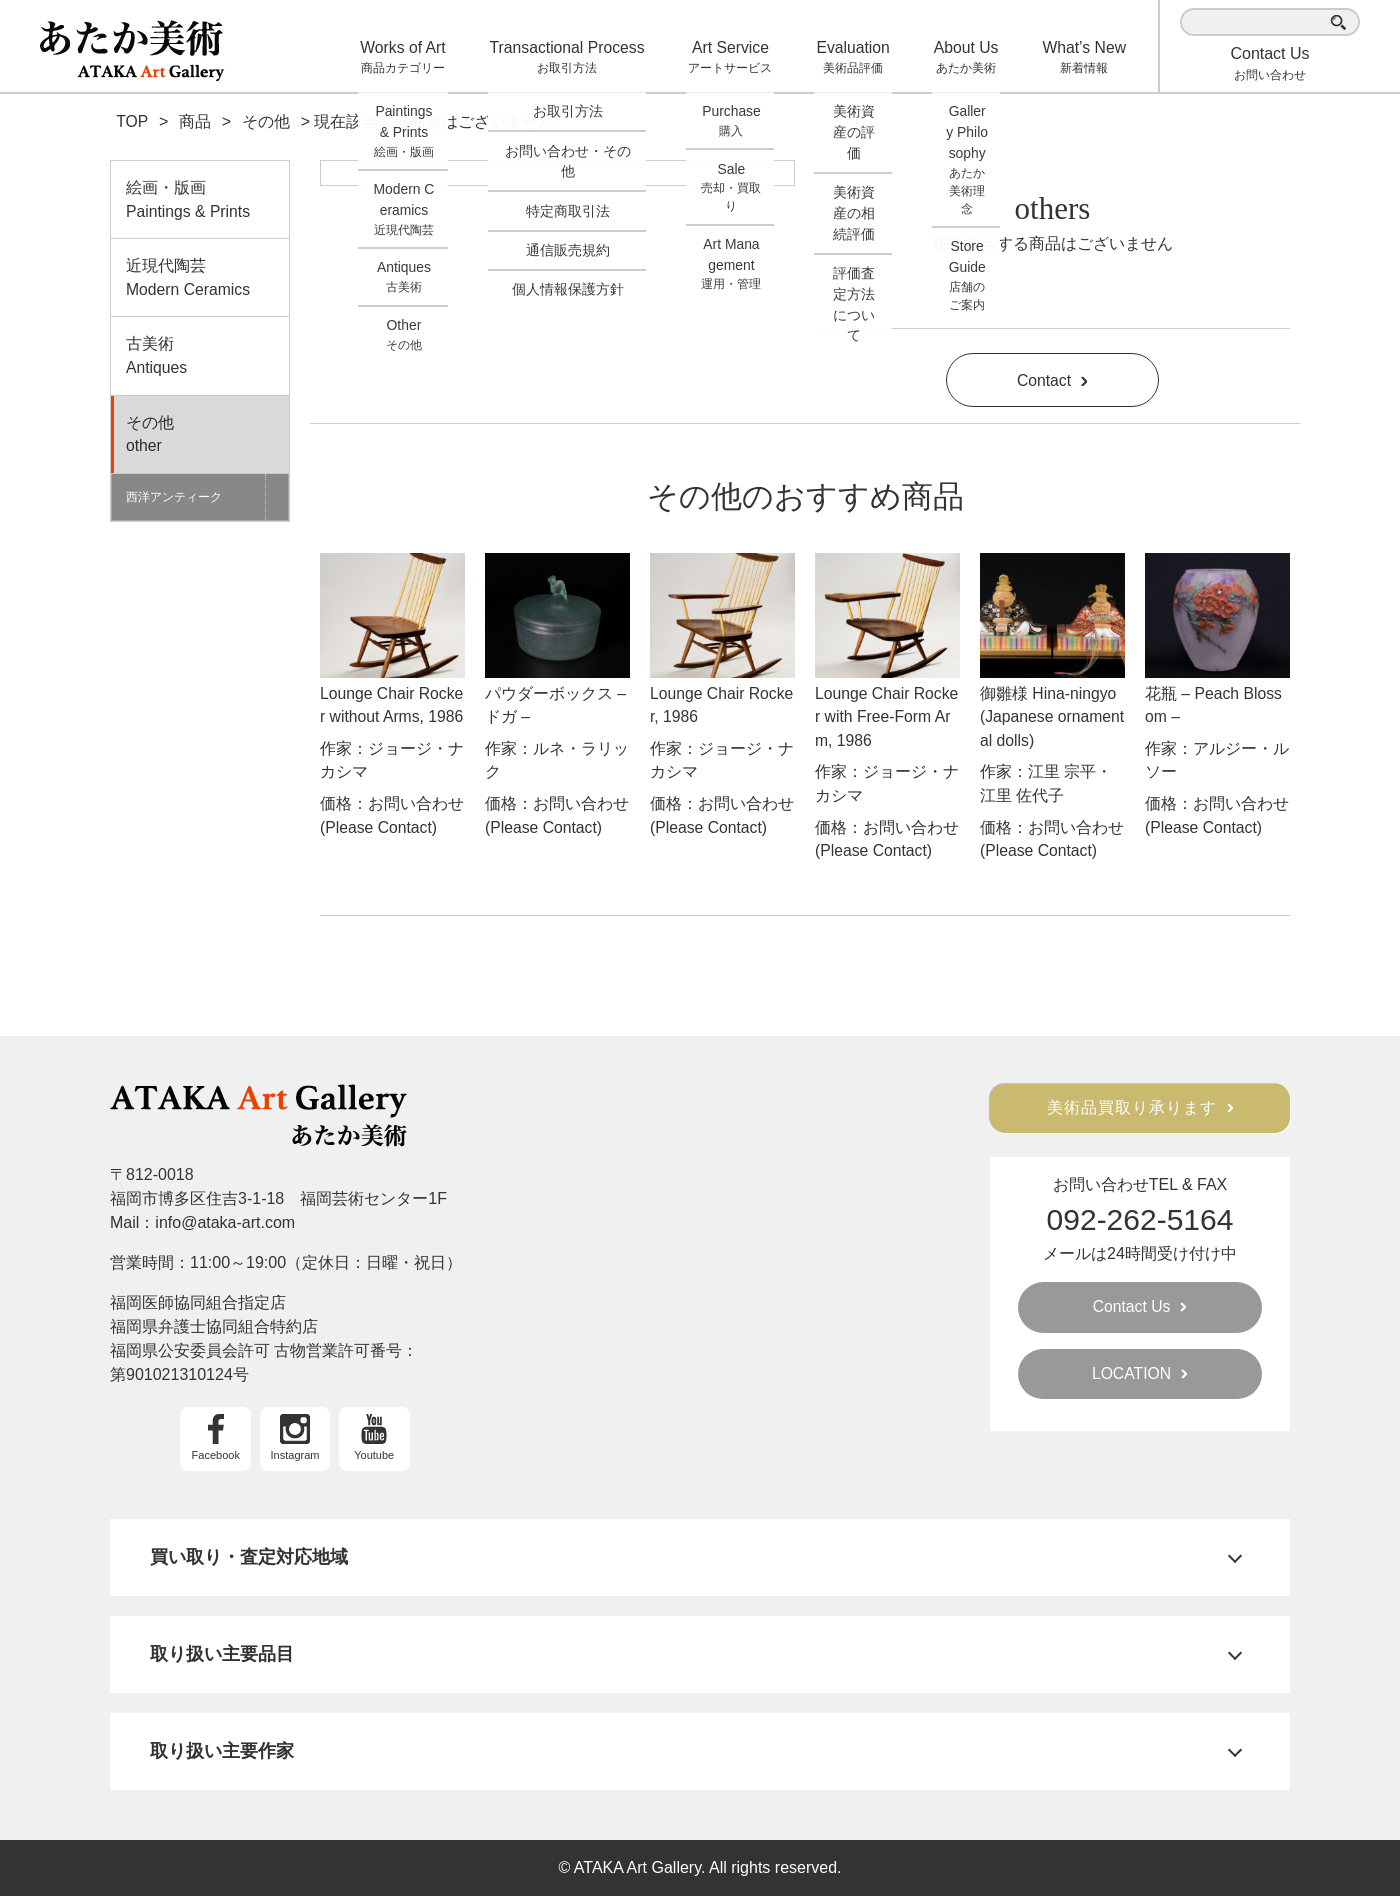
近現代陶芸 (200, 280)
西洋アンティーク (175, 501)
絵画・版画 (200, 201)
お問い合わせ (1269, 63)
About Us (970, 57)
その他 (200, 438)
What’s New (1085, 57)
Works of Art (417, 57)
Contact (1052, 380)
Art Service (740, 57)
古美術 (200, 359)
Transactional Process (580, 57)
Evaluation (859, 57)
